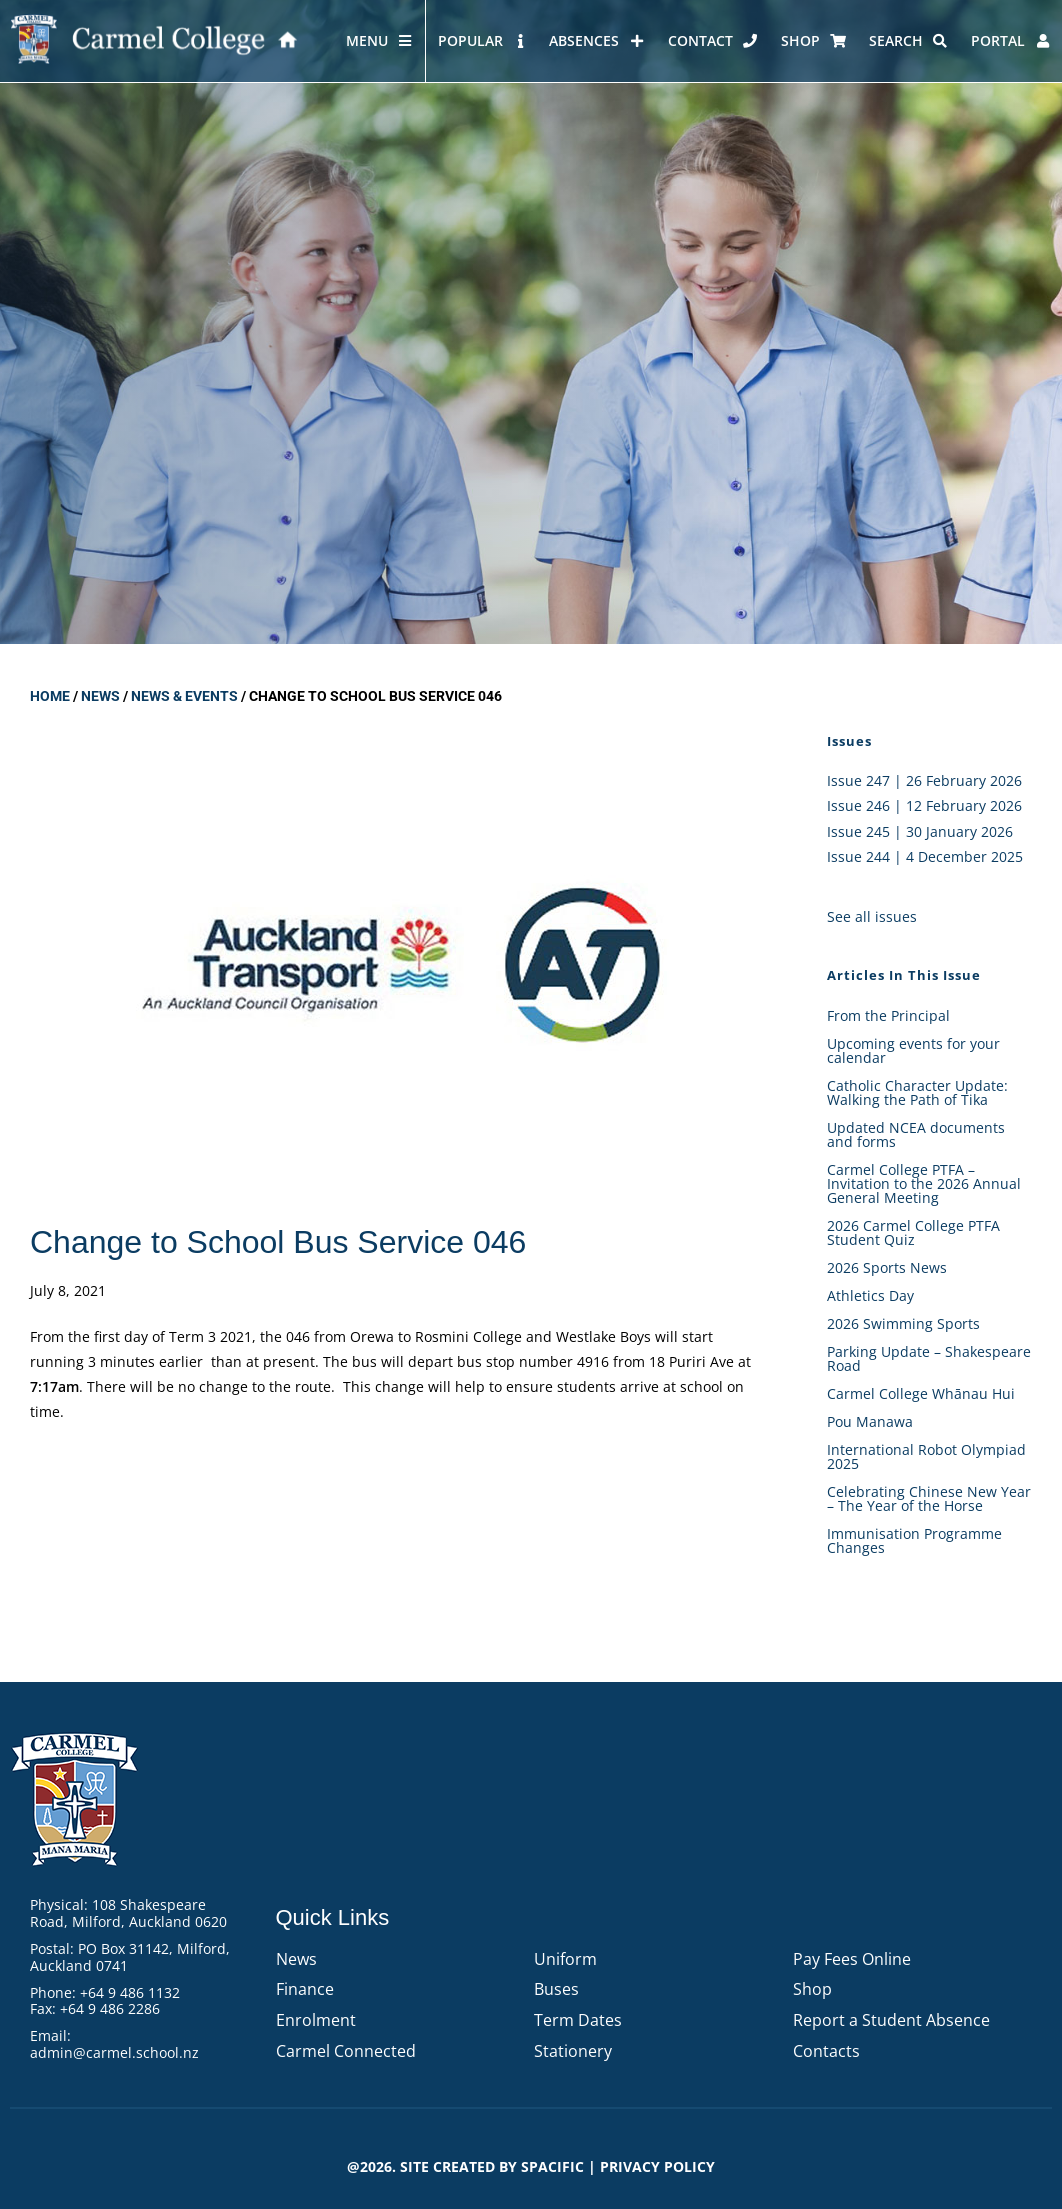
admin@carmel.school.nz (114, 2052)
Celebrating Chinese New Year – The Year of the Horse (929, 1498)
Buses (556, 1989)
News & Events (184, 696)
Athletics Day (870, 1295)
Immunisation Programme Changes (914, 1540)
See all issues (872, 916)
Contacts (826, 2051)
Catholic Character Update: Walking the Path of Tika (917, 1092)
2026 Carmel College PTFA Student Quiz (913, 1232)
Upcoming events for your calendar (913, 1050)
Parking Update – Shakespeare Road (929, 1358)
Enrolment (316, 2020)
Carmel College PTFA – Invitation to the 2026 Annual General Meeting (924, 1183)
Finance (305, 1989)
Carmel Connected (346, 2051)
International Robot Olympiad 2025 (926, 1456)
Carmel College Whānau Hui (921, 1393)
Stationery (573, 2051)
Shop (812, 1989)
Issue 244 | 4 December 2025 (925, 856)
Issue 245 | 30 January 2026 (920, 831)
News (100, 696)
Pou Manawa (870, 1421)
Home (50, 696)
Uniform (565, 1959)
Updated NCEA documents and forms (916, 1134)
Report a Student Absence (891, 2020)
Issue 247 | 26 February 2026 (924, 780)
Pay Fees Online (852, 1959)
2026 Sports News (887, 1267)
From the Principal (888, 1015)
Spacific (552, 2166)
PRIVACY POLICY (657, 2166)
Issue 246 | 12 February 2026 (924, 805)
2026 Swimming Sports (903, 1323)
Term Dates (578, 2020)
